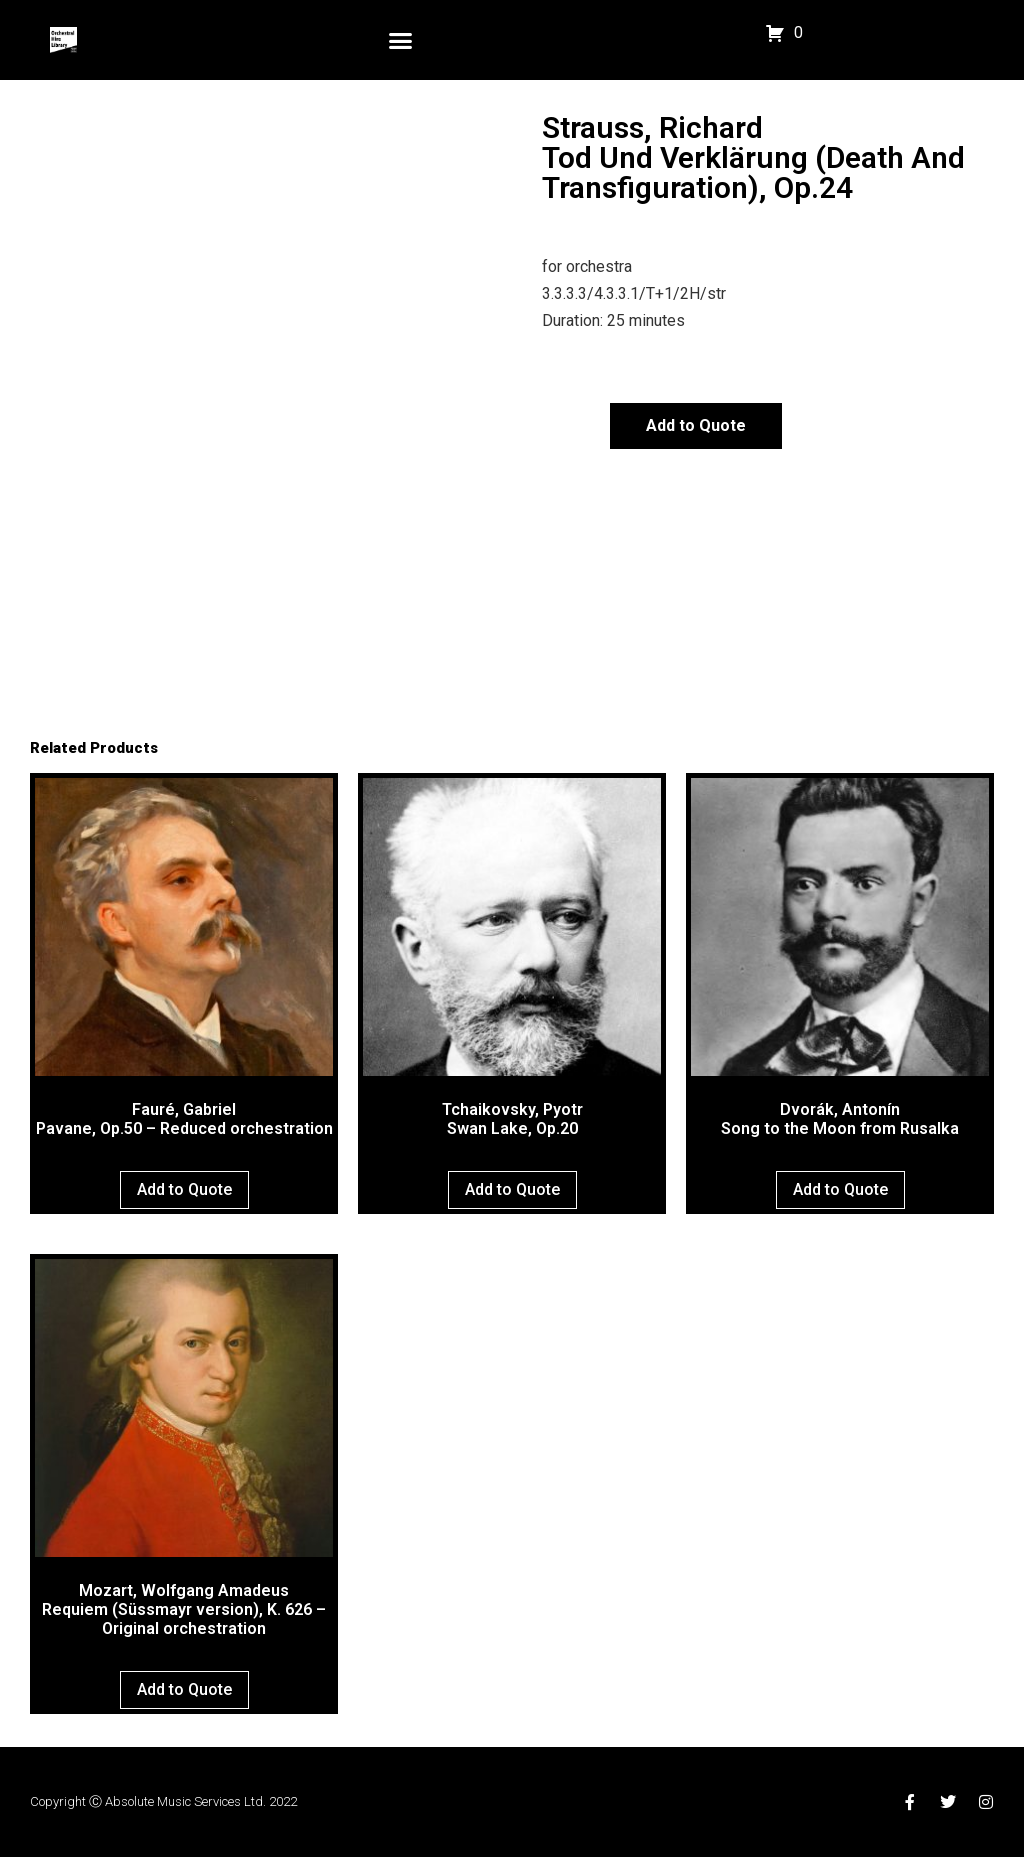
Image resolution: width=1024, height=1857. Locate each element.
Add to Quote (696, 425)
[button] (401, 40)
